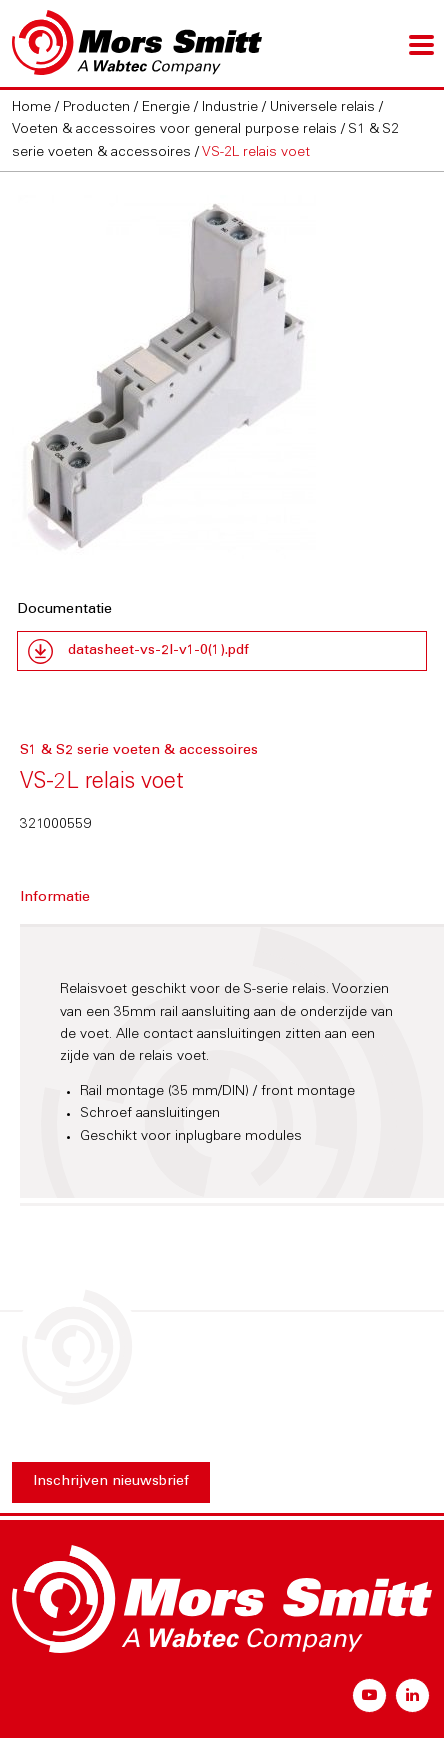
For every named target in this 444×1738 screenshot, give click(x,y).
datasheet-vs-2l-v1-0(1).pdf (158, 651)
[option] (222, 377)
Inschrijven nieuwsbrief (111, 1482)
